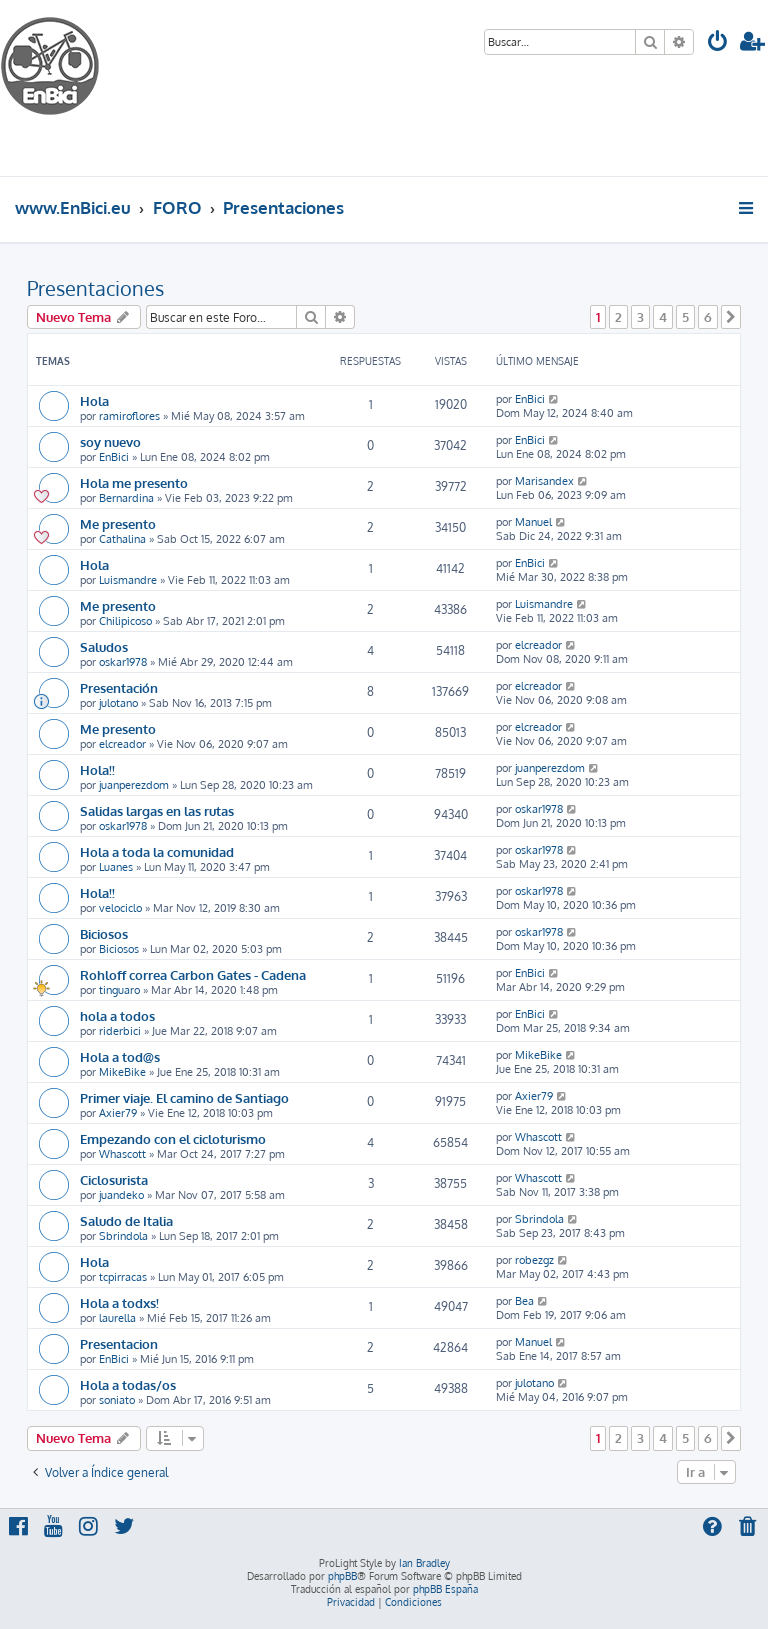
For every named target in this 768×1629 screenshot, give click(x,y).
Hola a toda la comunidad (157, 851)
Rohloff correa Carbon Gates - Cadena (193, 974)
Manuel (533, 522)
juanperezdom (134, 785)
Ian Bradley (424, 1563)
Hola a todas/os (128, 1384)
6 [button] (708, 317)
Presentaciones (95, 288)
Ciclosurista (114, 1179)
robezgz (534, 1260)
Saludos (104, 646)
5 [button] (685, 317)
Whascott (122, 1154)
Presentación (119, 687)
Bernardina (126, 498)
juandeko (121, 1195)
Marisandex (544, 481)
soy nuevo (110, 441)
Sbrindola (123, 1236)
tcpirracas (123, 1277)
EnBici (530, 399)
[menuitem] (718, 43)
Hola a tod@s (120, 1056)
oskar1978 (123, 662)
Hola (94, 400)
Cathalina (122, 539)
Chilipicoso (125, 621)
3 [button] (640, 317)
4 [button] (663, 317)
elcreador (538, 645)
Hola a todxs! (119, 1302)
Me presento (118, 523)
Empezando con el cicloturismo (173, 1138)
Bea (524, 1301)
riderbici (120, 1031)
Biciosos (104, 933)
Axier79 (118, 1113)
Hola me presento (134, 482)
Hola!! (97, 769)
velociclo (120, 908)
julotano (118, 703)
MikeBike (122, 1072)
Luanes (116, 867)
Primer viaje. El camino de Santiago (184, 1097)
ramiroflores (129, 416)
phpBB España (445, 1589)
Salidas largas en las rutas (157, 810)
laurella (117, 1318)
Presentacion (119, 1343)
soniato (117, 1400)
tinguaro (119, 990)
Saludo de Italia (126, 1220)
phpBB (342, 1576)
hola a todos (117, 1015)
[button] (731, 317)
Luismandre (128, 580)
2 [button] (618, 317)
